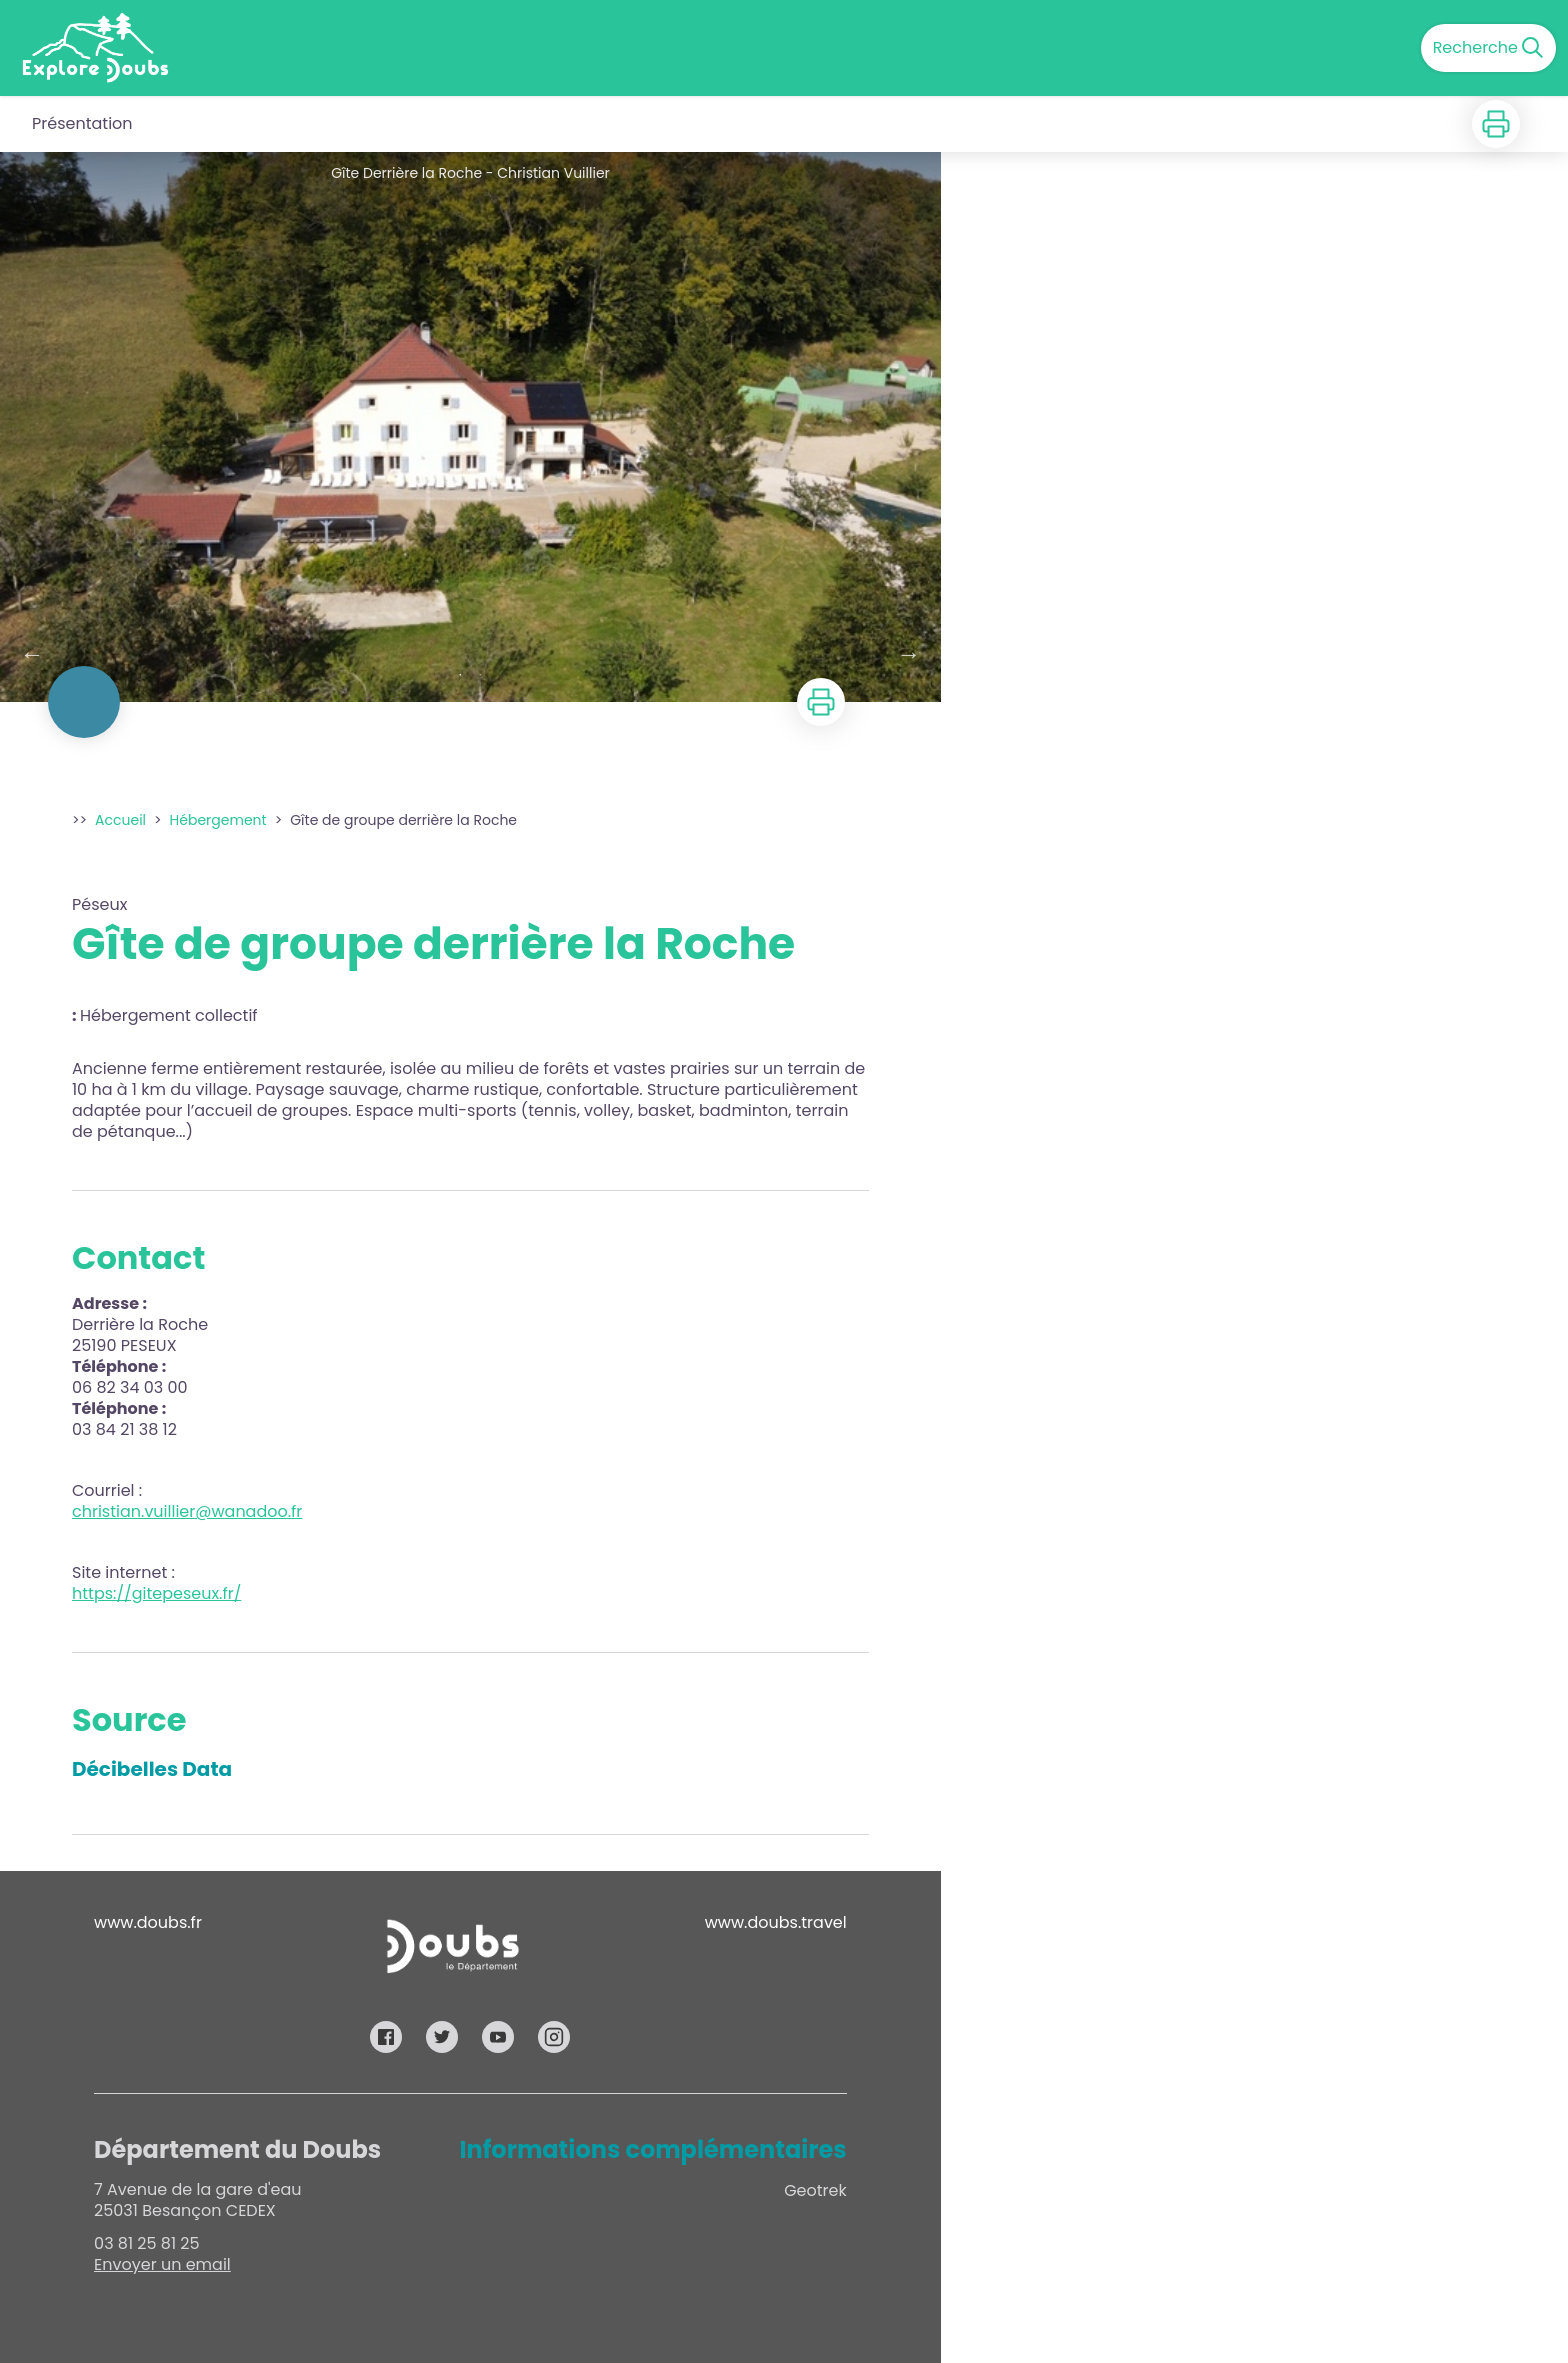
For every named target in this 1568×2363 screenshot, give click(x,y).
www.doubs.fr (148, 1922)
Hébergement (218, 820)
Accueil (120, 820)
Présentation (82, 123)
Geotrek (815, 2190)
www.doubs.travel (776, 1922)
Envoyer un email (162, 2264)
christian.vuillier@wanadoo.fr (187, 1511)
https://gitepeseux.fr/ (156, 1593)
